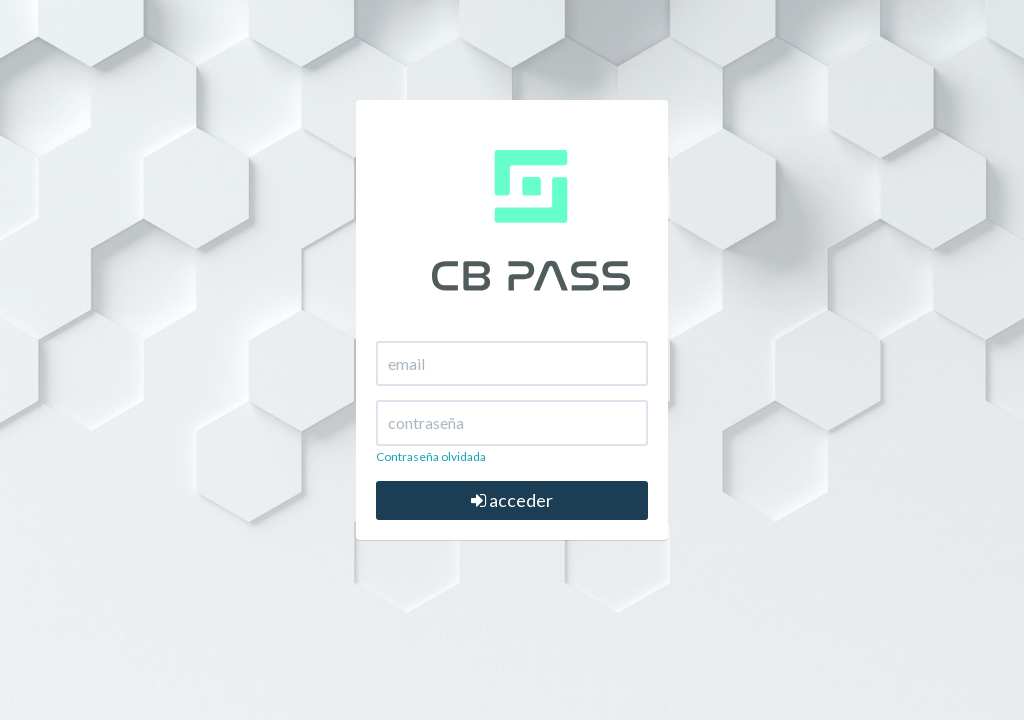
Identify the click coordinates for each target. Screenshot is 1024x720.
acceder (512, 500)
